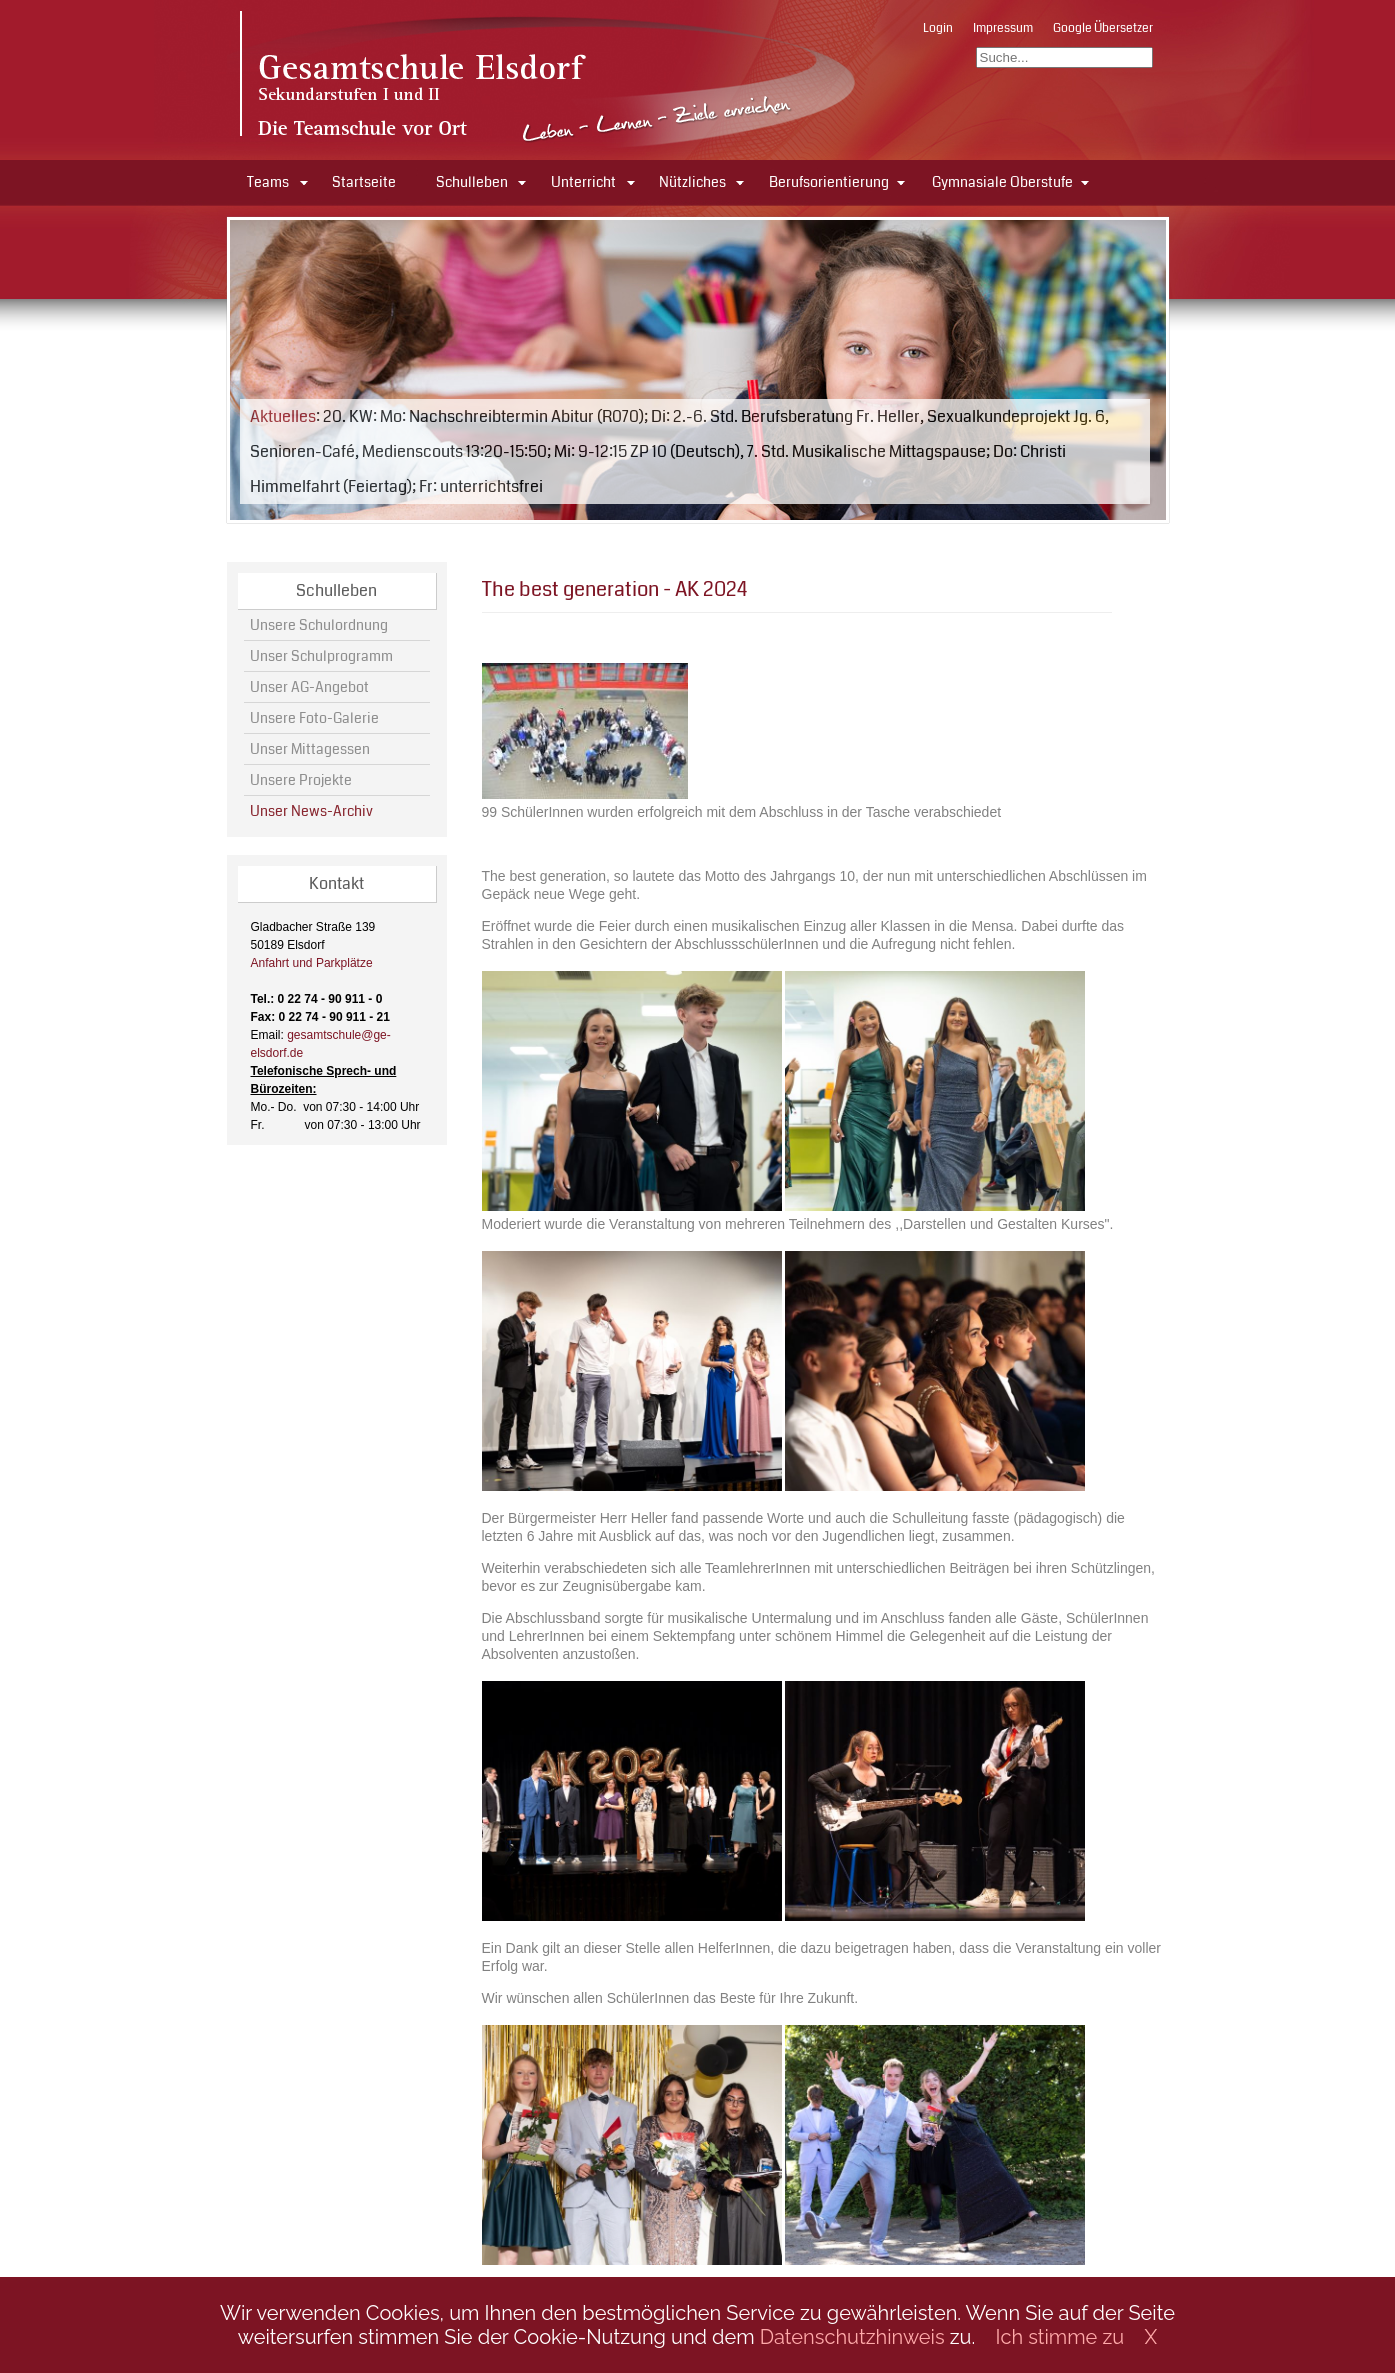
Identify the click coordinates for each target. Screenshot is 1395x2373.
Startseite (364, 182)
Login (938, 28)
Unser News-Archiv (311, 811)
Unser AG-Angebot (309, 687)
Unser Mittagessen (310, 749)
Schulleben (472, 182)
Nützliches (692, 182)
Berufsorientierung (829, 182)
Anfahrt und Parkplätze (312, 963)
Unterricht (583, 182)
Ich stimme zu (1060, 2337)
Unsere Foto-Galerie (314, 718)
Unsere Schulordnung (319, 625)
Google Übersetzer (1103, 28)
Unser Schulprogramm (321, 656)
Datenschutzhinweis (852, 2337)
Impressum (1003, 28)
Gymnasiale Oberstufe (1002, 182)
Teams (268, 182)
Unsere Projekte (301, 780)
